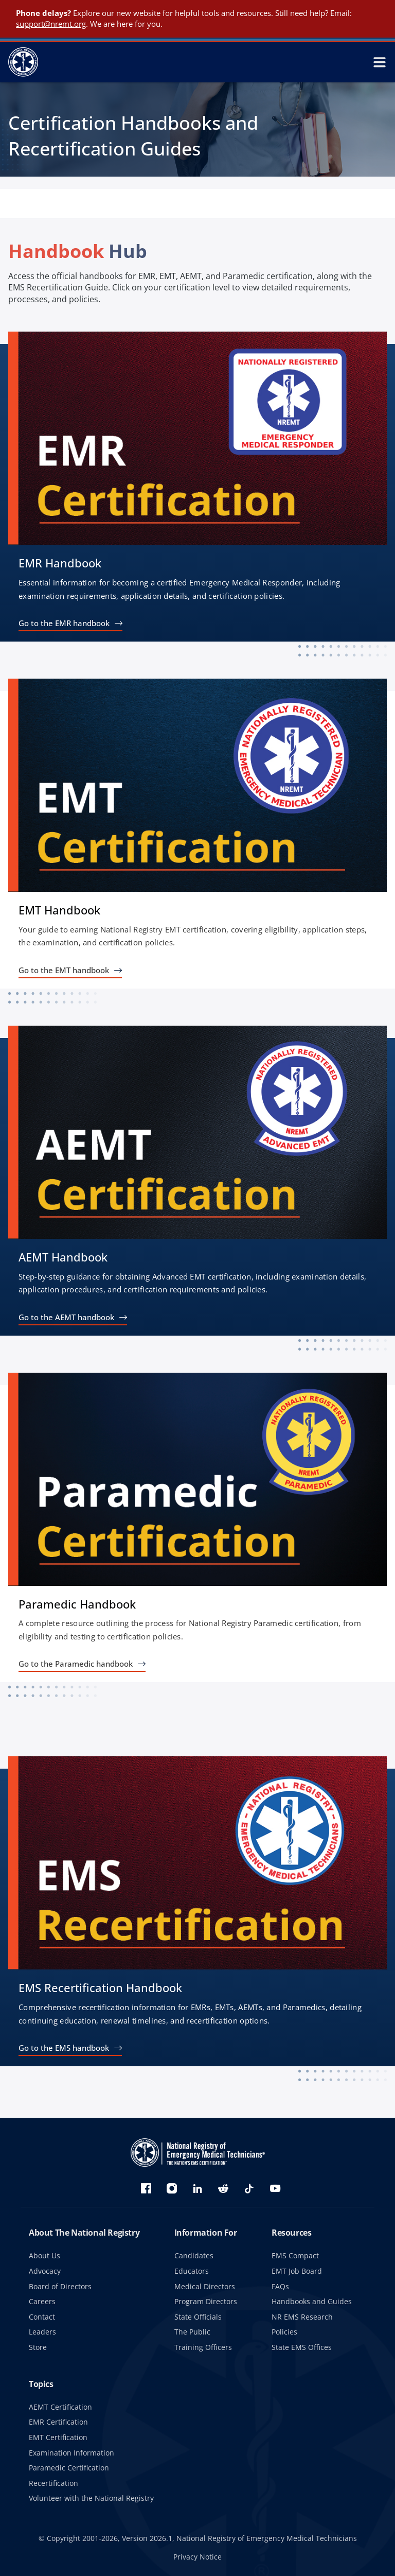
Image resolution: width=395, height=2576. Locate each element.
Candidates (193, 2255)
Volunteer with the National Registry (91, 2498)
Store (38, 2347)
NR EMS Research (302, 2317)
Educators (191, 2271)
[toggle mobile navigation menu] (379, 62)
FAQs (280, 2286)
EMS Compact (295, 2255)
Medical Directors (204, 2286)
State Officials (198, 2317)
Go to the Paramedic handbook (76, 1663)
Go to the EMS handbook (64, 2048)
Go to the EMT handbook (64, 970)
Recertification (53, 2483)
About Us (44, 2255)
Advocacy (45, 2271)
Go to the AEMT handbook (66, 1317)
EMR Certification (58, 2422)
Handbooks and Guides (312, 2301)
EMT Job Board (297, 2271)
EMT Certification (58, 2437)
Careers (42, 2301)
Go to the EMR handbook (64, 623)
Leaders (42, 2332)
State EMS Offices (302, 2347)
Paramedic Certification (69, 2468)
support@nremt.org (51, 24)
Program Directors (205, 2301)
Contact (42, 2317)
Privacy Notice (197, 2557)
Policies (284, 2332)
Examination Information (71, 2453)
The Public (192, 2332)
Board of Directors (60, 2286)
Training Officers (203, 2347)
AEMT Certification (60, 2407)
